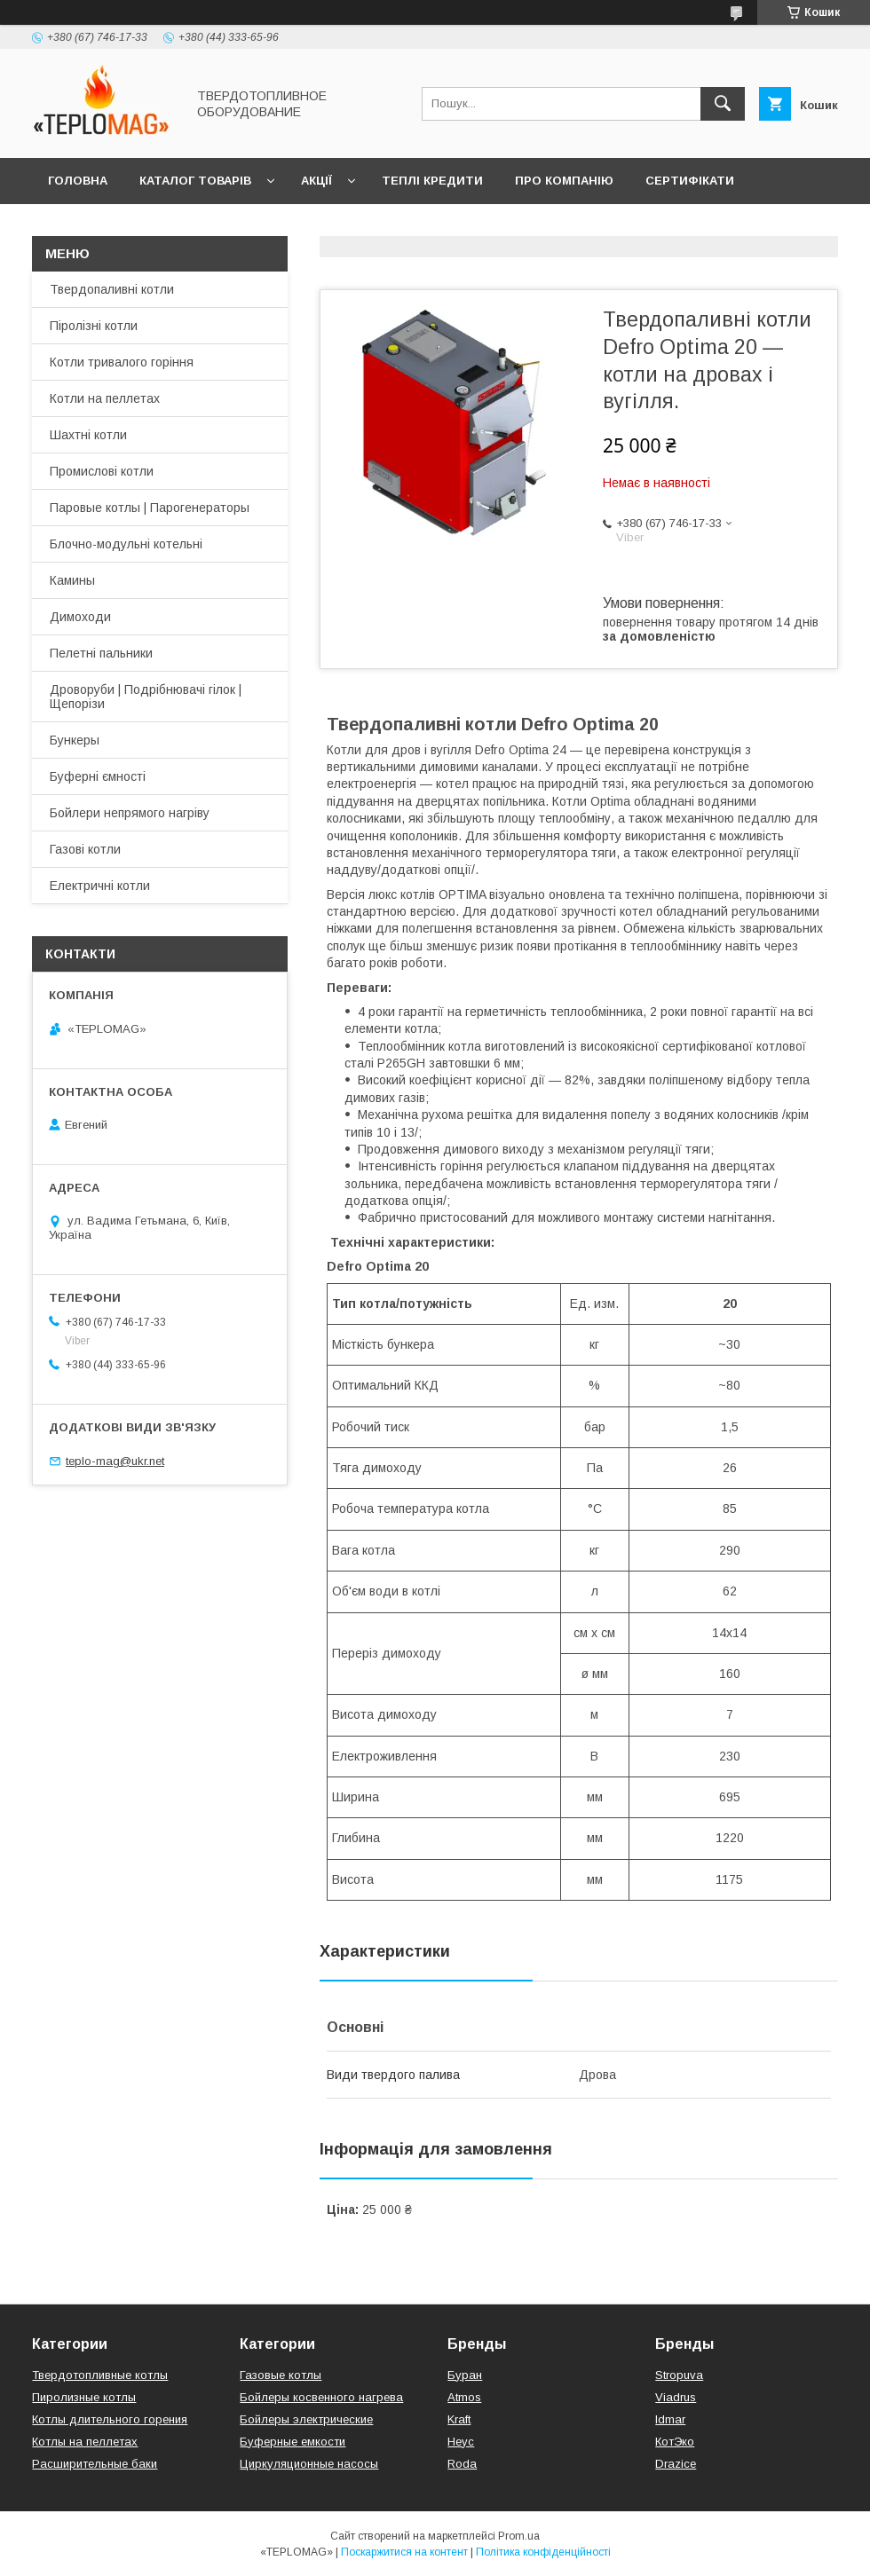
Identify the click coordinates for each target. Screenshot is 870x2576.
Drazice (675, 2463)
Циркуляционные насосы (309, 2463)
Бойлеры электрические (306, 2419)
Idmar (670, 2419)
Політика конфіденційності (543, 2552)
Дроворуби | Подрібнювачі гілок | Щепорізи (145, 696)
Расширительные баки (94, 2463)
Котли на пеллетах (105, 398)
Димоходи (80, 617)
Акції (316, 180)
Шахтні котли (88, 435)
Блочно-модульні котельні (126, 544)
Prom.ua (519, 2536)
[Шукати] (722, 104)
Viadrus (675, 2397)
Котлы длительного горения (109, 2419)
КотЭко (674, 2441)
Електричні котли (100, 885)
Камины (72, 580)
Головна (77, 180)
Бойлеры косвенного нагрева (321, 2397)
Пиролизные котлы (84, 2397)
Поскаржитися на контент (404, 2552)
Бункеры (74, 740)
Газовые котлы (280, 2375)
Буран (464, 2375)
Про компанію (564, 180)
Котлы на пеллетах (85, 2441)
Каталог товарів (195, 180)
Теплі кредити (432, 180)
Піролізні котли (94, 326)
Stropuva (679, 2375)
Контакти (81, 226)
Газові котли (85, 849)
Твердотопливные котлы (100, 2375)
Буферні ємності (98, 776)
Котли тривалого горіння (122, 362)
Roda (462, 2463)
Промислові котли (102, 471)
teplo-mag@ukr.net (115, 1461)
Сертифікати (689, 180)
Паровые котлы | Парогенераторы (149, 507)
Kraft (459, 2419)
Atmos (464, 2397)
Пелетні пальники (101, 653)
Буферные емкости (292, 2441)
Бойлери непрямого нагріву (130, 813)
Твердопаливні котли (112, 289)
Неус (460, 2441)
